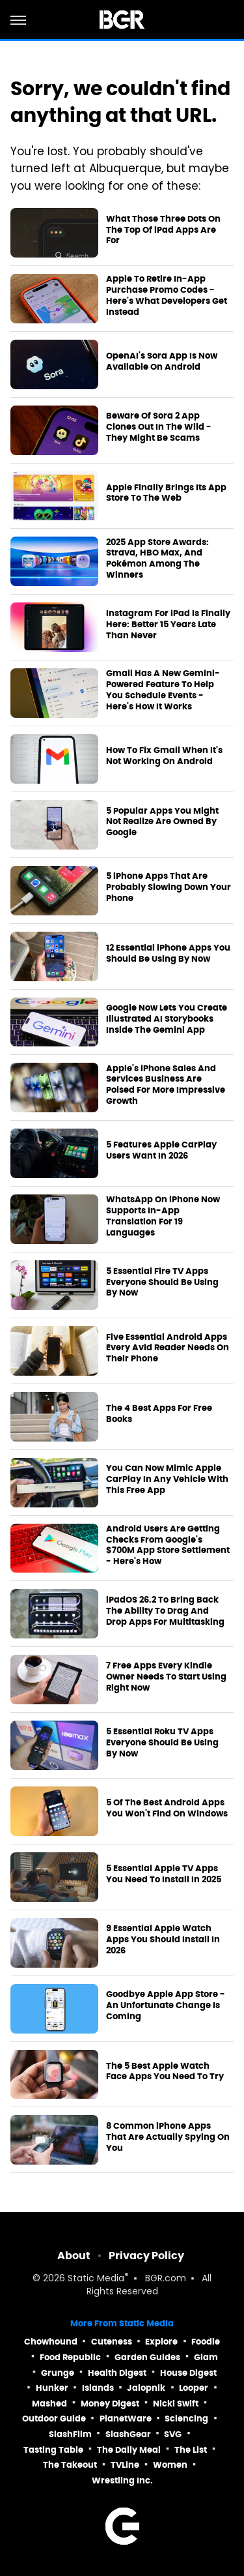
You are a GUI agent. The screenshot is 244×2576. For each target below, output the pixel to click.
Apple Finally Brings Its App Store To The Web (166, 493)
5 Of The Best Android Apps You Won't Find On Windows (167, 1808)
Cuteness (111, 2341)
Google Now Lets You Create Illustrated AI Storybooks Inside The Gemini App (166, 1019)
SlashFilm (70, 2434)
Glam (206, 2357)
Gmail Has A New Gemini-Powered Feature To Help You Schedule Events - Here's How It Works (163, 690)
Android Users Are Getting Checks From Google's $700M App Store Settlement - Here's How (168, 1545)
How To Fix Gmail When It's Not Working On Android (164, 756)
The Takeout (70, 2464)
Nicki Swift (175, 2403)
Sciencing (186, 2418)
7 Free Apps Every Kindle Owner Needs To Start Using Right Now (166, 1677)
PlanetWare (126, 2418)
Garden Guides (147, 2357)
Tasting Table (53, 2449)
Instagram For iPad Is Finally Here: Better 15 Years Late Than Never (168, 624)
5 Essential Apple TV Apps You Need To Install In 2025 (163, 1874)
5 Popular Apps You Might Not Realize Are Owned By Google (162, 822)
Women (170, 2464)
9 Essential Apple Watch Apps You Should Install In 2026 (163, 1939)
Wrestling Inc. (122, 2480)
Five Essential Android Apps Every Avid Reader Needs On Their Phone (167, 1348)
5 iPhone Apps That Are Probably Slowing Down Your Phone (168, 887)
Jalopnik (146, 2387)
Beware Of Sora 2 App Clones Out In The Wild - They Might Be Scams (158, 427)
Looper (193, 2387)
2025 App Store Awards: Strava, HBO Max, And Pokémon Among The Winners (157, 559)
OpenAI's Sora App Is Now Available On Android (161, 361)
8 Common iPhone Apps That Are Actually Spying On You (168, 2137)
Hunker (52, 2387)
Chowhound (50, 2341)
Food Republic (70, 2357)
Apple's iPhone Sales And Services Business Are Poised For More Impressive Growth (165, 1085)
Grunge (57, 2372)
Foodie (205, 2341)
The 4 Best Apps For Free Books (159, 1414)
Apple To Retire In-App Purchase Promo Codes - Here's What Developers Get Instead (166, 296)
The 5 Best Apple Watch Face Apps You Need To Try (165, 2071)
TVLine (125, 2464)
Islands (98, 2387)
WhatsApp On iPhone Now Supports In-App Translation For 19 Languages (163, 1216)
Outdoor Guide (54, 2418)
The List (190, 2449)
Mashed (49, 2403)
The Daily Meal (129, 2449)
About (73, 2255)
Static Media (96, 2279)
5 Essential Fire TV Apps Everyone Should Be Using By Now (162, 1282)
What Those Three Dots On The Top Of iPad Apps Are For (163, 230)
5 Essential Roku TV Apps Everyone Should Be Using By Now (162, 1742)
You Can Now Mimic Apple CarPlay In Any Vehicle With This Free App (167, 1479)
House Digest (188, 2372)
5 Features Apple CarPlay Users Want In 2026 (161, 1150)
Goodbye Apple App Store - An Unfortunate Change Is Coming (165, 2005)
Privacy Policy (146, 2255)
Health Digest (117, 2372)
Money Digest (110, 2403)
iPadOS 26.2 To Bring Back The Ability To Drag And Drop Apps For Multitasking (165, 1611)
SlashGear (128, 2434)
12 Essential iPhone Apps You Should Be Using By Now (168, 953)
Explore (161, 2341)
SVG (173, 2434)
